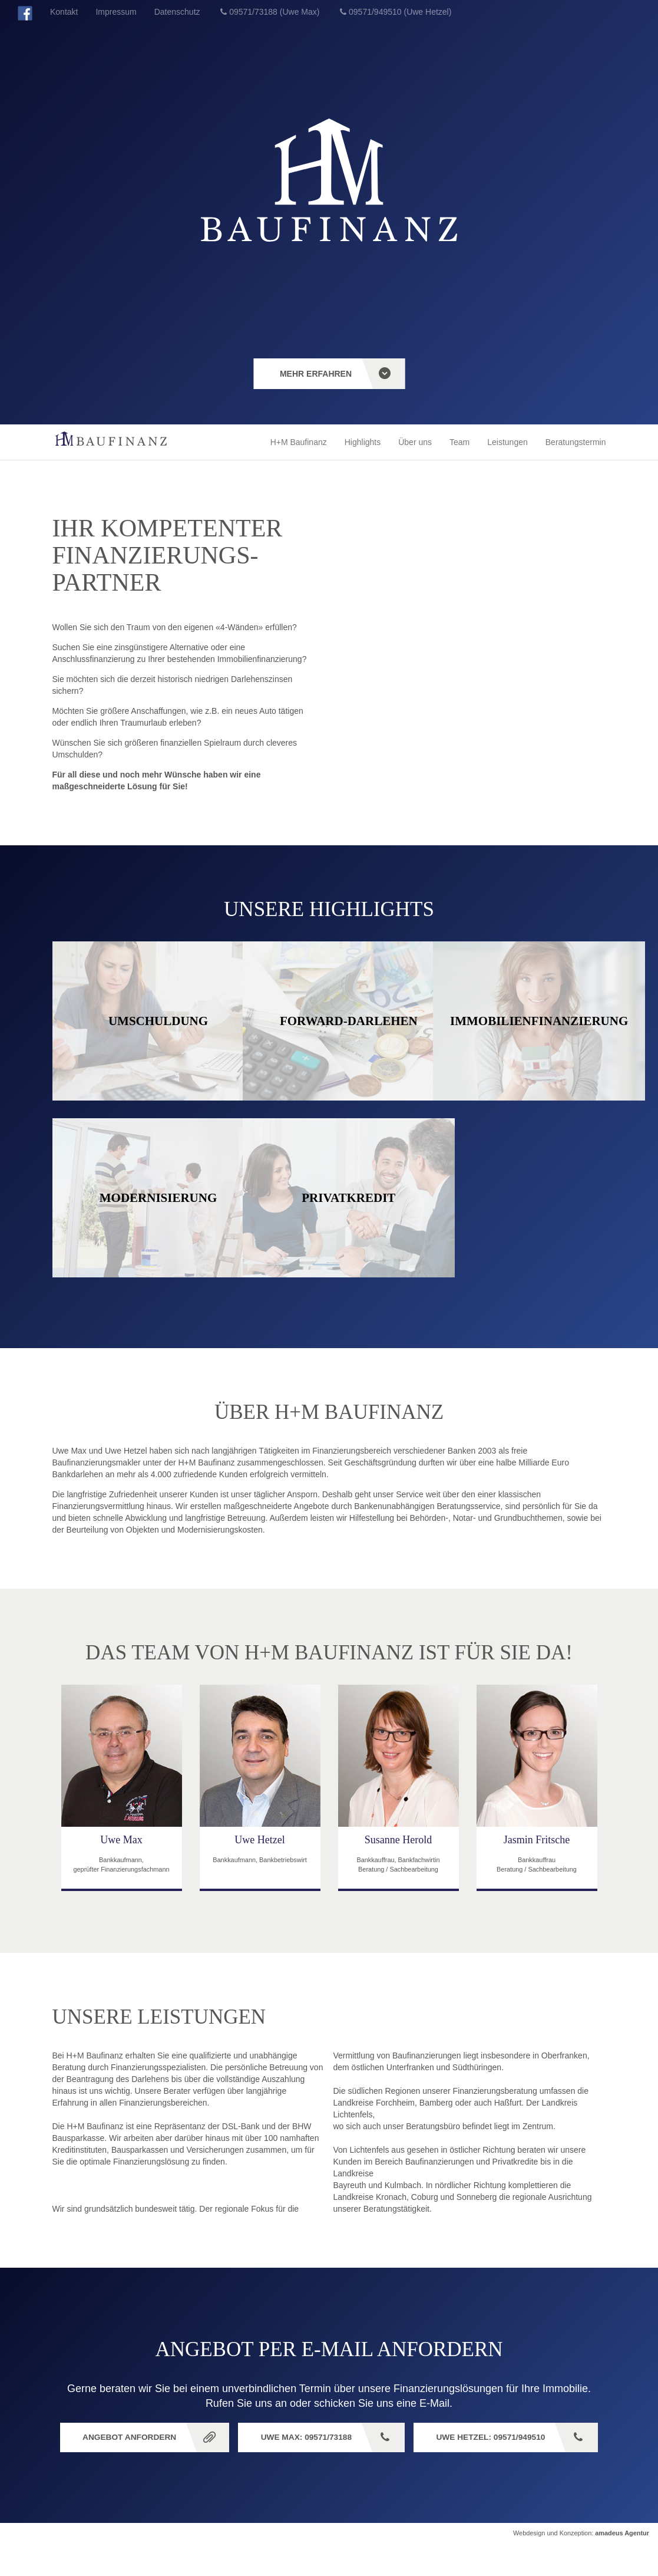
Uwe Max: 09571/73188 (407, 2438)
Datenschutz (177, 12)
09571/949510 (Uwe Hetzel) (400, 12)
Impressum (115, 12)
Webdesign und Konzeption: (581, 2564)
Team (459, 442)
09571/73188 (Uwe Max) (274, 12)
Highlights (363, 442)
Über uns (415, 442)
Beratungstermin (575, 442)
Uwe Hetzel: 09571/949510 (320, 2468)
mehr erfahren (316, 373)
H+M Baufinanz (298, 442)
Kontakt (64, 12)
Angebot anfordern (225, 2438)
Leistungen (507, 442)
